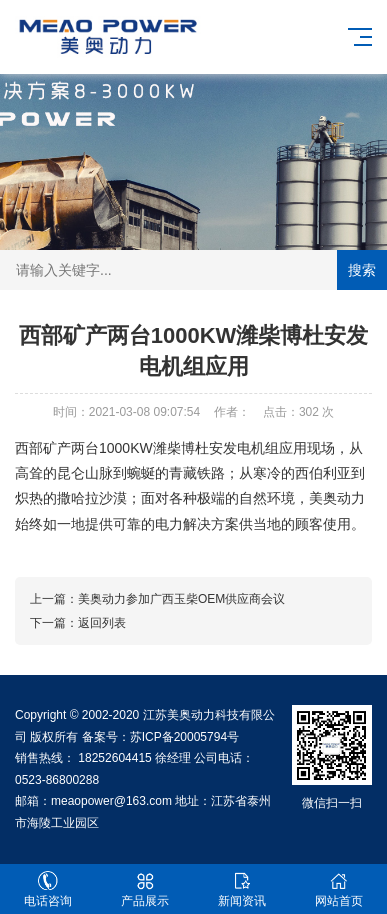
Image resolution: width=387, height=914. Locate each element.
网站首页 (338, 889)
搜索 (362, 270)
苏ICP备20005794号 (184, 737)
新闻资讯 (242, 889)
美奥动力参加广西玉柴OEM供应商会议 (181, 599)
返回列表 (102, 623)
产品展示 (145, 889)
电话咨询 (48, 889)
